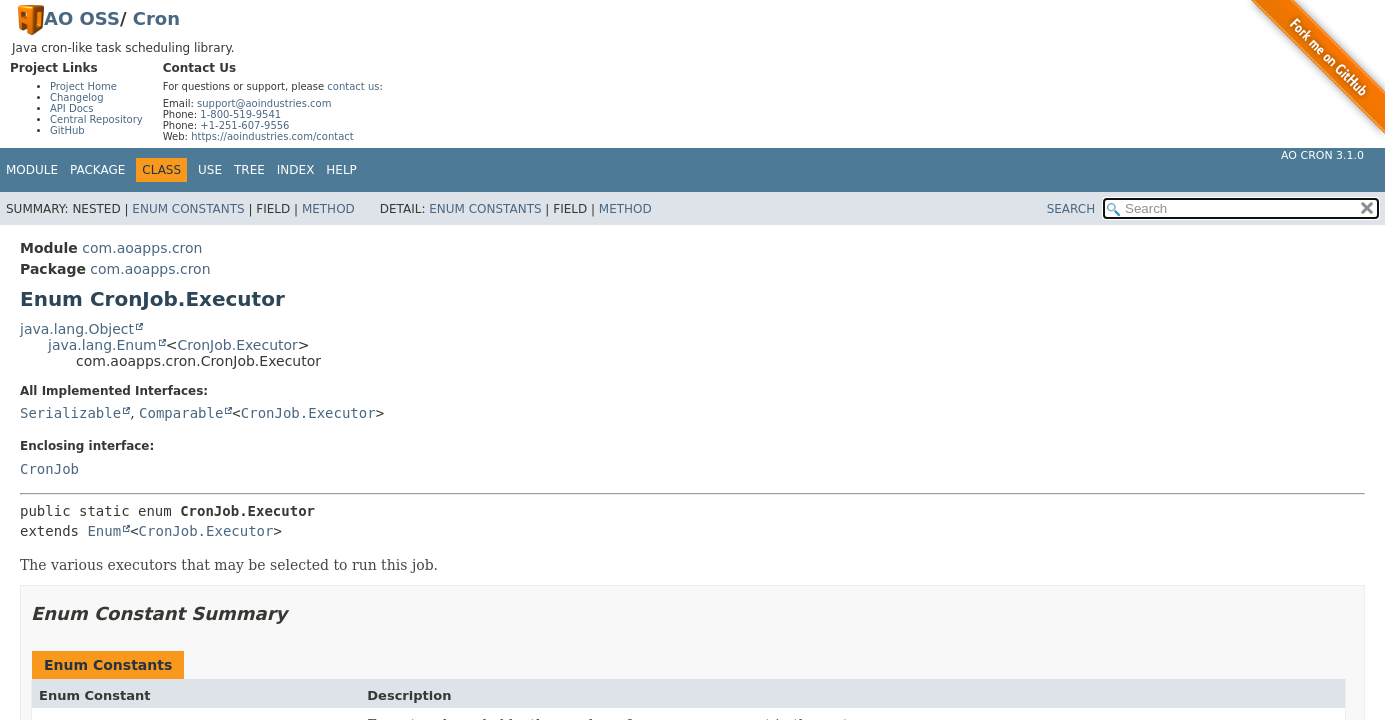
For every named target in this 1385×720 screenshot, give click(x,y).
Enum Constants (188, 209)
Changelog (77, 97)
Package (97, 170)
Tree (249, 170)
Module (32, 170)
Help (341, 170)
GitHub (67, 130)
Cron (156, 18)
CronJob (49, 469)
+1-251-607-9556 (244, 125)
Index (296, 170)
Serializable (70, 413)
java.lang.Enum (102, 345)
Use (210, 170)
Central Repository (96, 119)
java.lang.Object (77, 329)
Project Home (83, 86)
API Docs (72, 108)
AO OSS (82, 18)
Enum (104, 531)
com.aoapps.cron (142, 248)
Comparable (181, 413)
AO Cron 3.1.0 (1322, 155)
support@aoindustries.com (264, 103)
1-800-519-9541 (240, 114)
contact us (353, 86)
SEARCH (1071, 209)
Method (328, 209)
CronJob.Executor (237, 345)
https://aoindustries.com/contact (272, 136)
